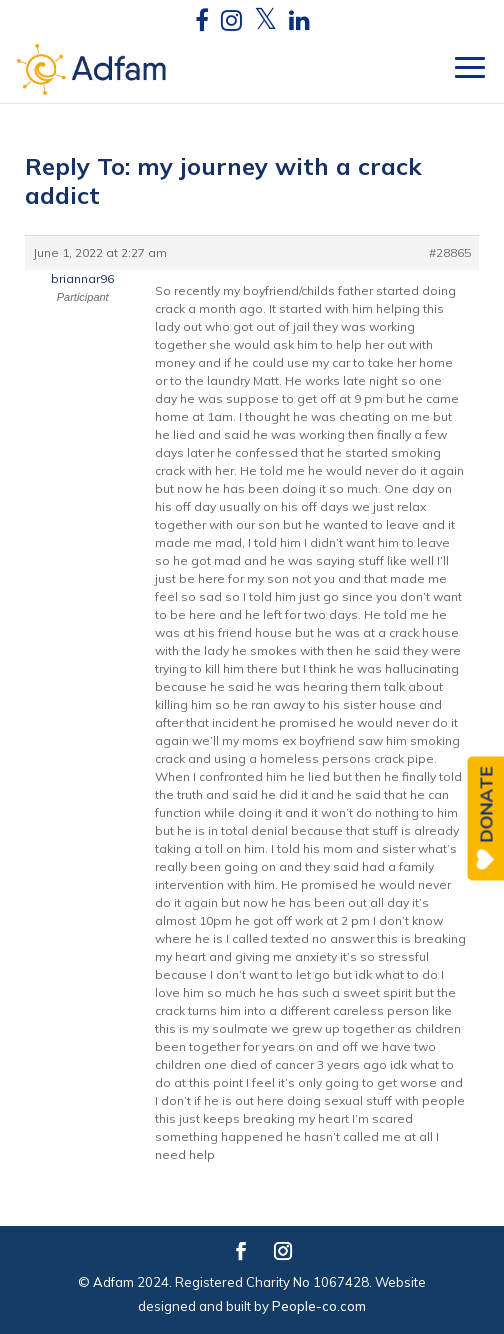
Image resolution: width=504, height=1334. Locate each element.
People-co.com (319, 1306)
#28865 (450, 252)
